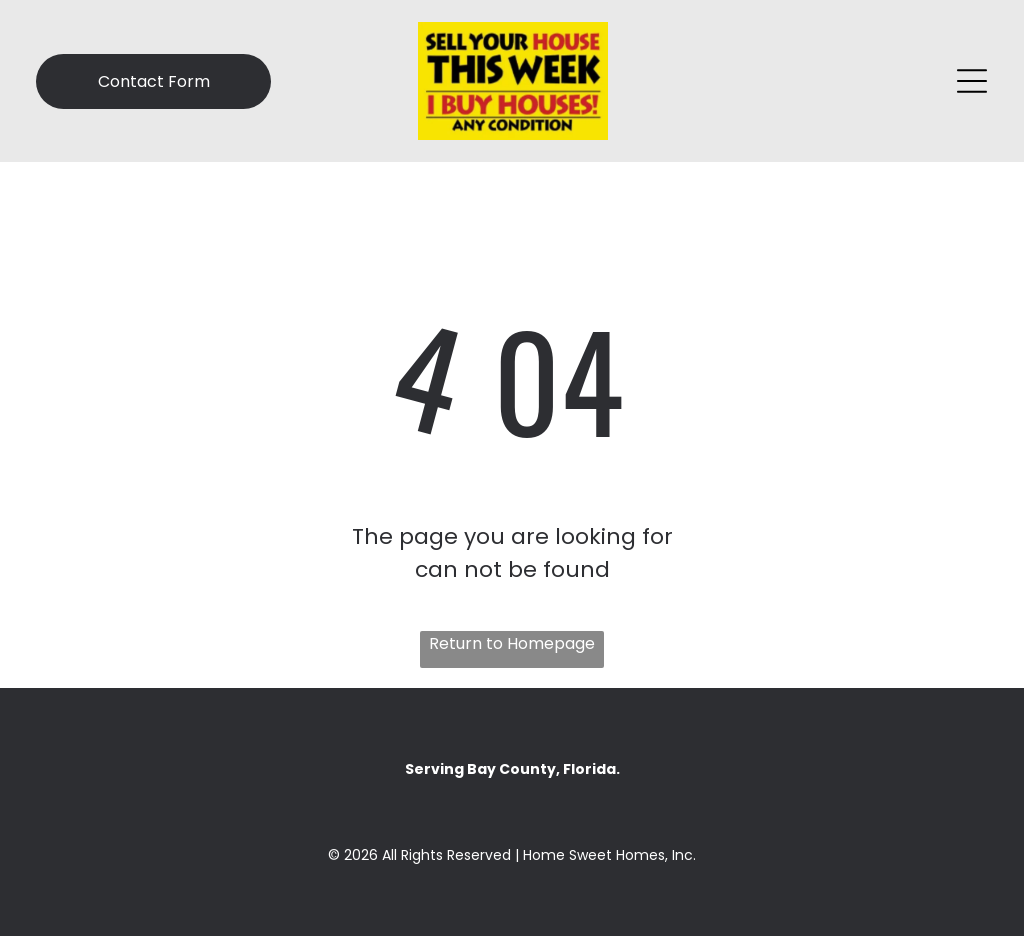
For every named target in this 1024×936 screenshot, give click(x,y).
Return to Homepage (512, 643)
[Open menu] (972, 81)
